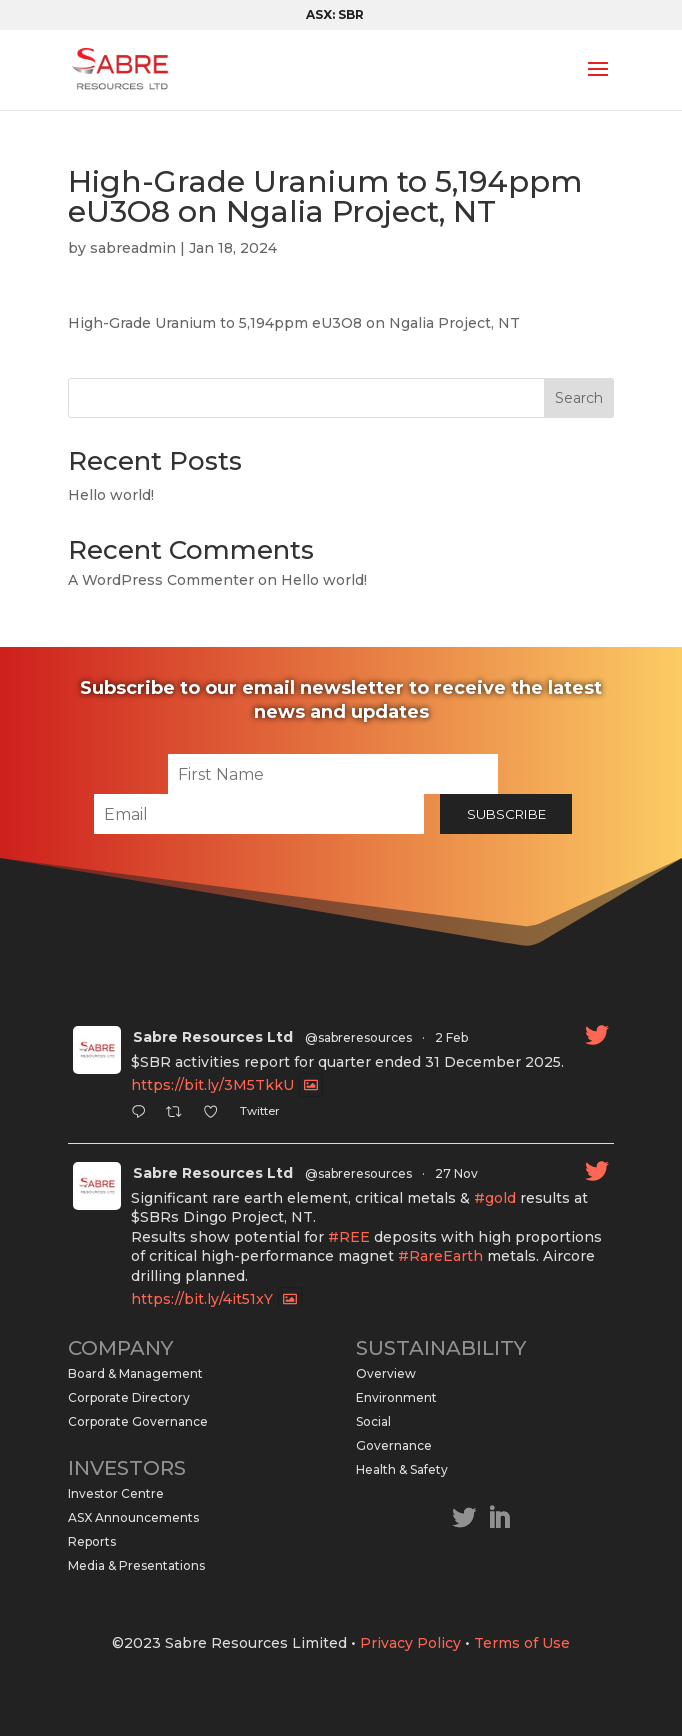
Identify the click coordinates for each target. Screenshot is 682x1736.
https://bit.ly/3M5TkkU (212, 1085)
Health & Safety (402, 1469)
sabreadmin (133, 248)
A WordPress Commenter (161, 580)
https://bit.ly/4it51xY (202, 1299)
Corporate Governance (138, 1421)
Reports (92, 1541)
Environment (396, 1397)
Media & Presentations (136, 1565)
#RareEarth (440, 1256)
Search (579, 398)
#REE (349, 1237)
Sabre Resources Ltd (213, 1037)
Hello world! (111, 495)
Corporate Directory (129, 1397)
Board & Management (135, 1373)
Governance (394, 1445)
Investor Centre (116, 1493)
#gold (495, 1198)
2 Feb (451, 1037)
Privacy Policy (410, 1643)
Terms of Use (522, 1643)
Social (373, 1421)
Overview (386, 1373)
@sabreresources (358, 1037)
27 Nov (456, 1173)
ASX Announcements (133, 1517)
